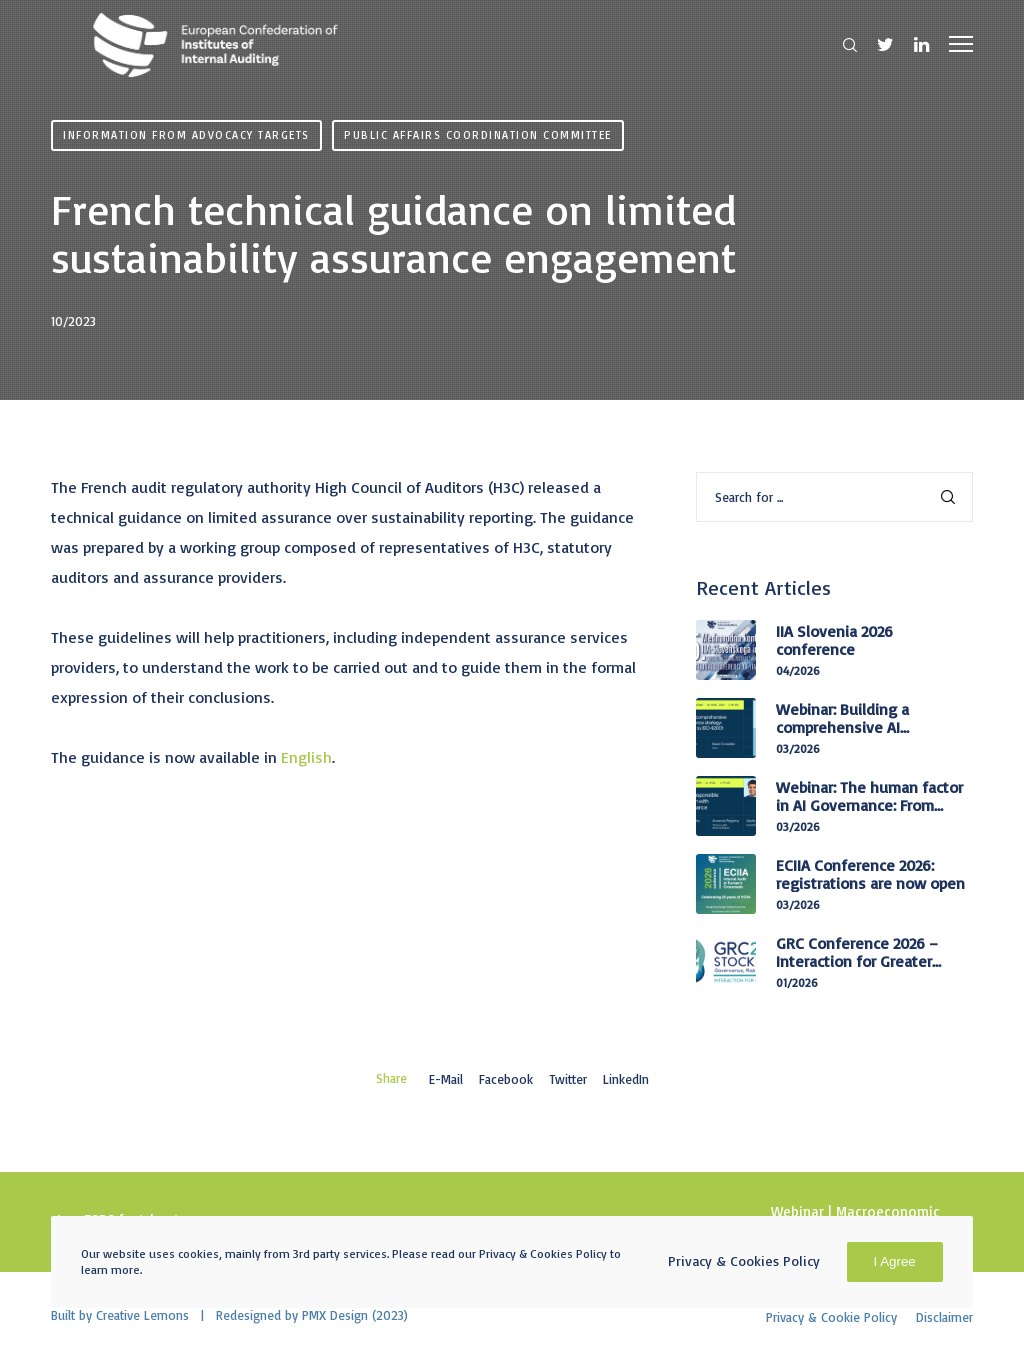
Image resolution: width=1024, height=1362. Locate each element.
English (306, 757)
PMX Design (335, 1315)
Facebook (505, 1079)
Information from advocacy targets (186, 135)
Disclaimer (944, 1317)
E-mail (445, 1079)
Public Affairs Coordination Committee (478, 135)
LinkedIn (626, 1079)
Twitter (567, 1079)
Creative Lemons (142, 1315)
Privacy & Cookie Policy (831, 1317)
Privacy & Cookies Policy (744, 1260)
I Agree (895, 1261)
